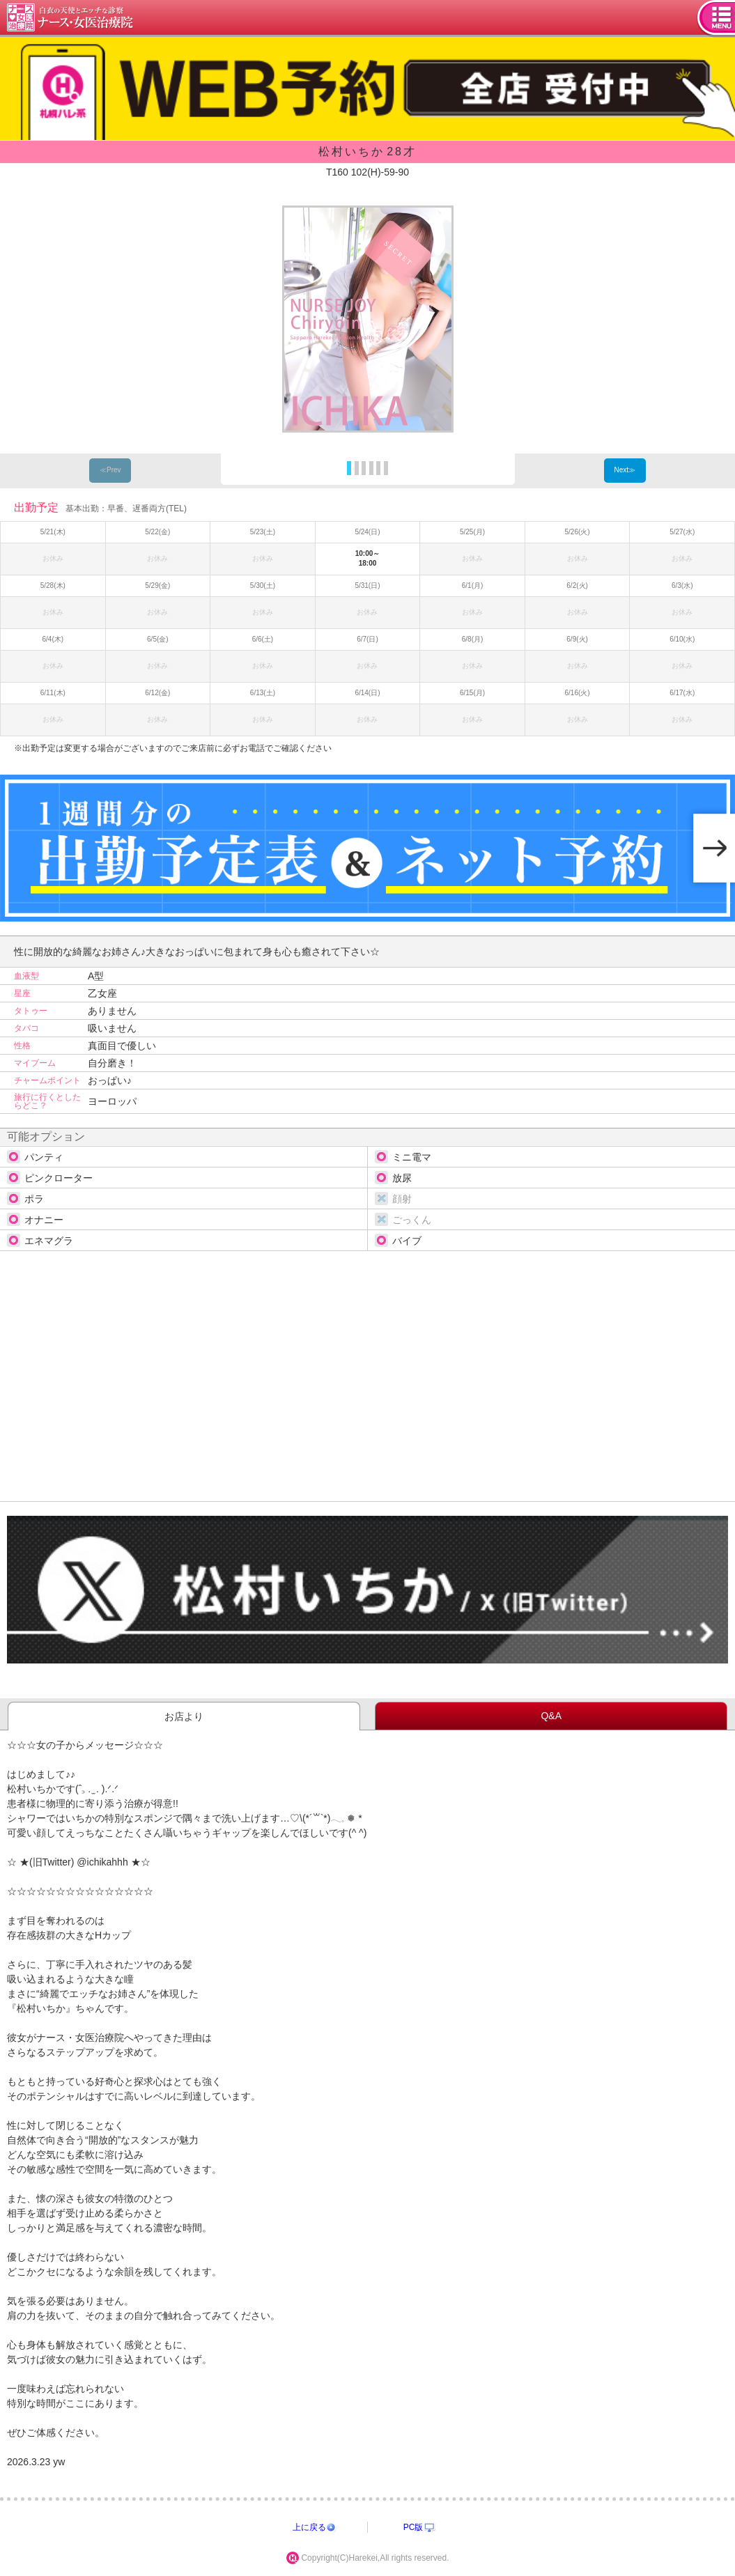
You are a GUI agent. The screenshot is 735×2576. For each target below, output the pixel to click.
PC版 (413, 2527)
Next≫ (624, 470)
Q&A (551, 1715)
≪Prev (110, 470)
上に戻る (309, 2527)
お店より (183, 1716)
